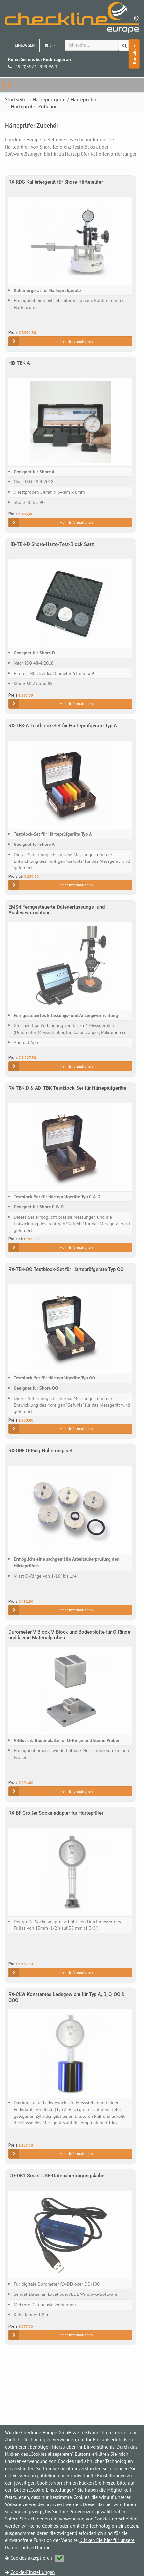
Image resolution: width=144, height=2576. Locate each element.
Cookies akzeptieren (37, 2558)
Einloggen (25, 45)
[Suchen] (125, 45)
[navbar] (9, 85)
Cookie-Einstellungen (32, 2572)
